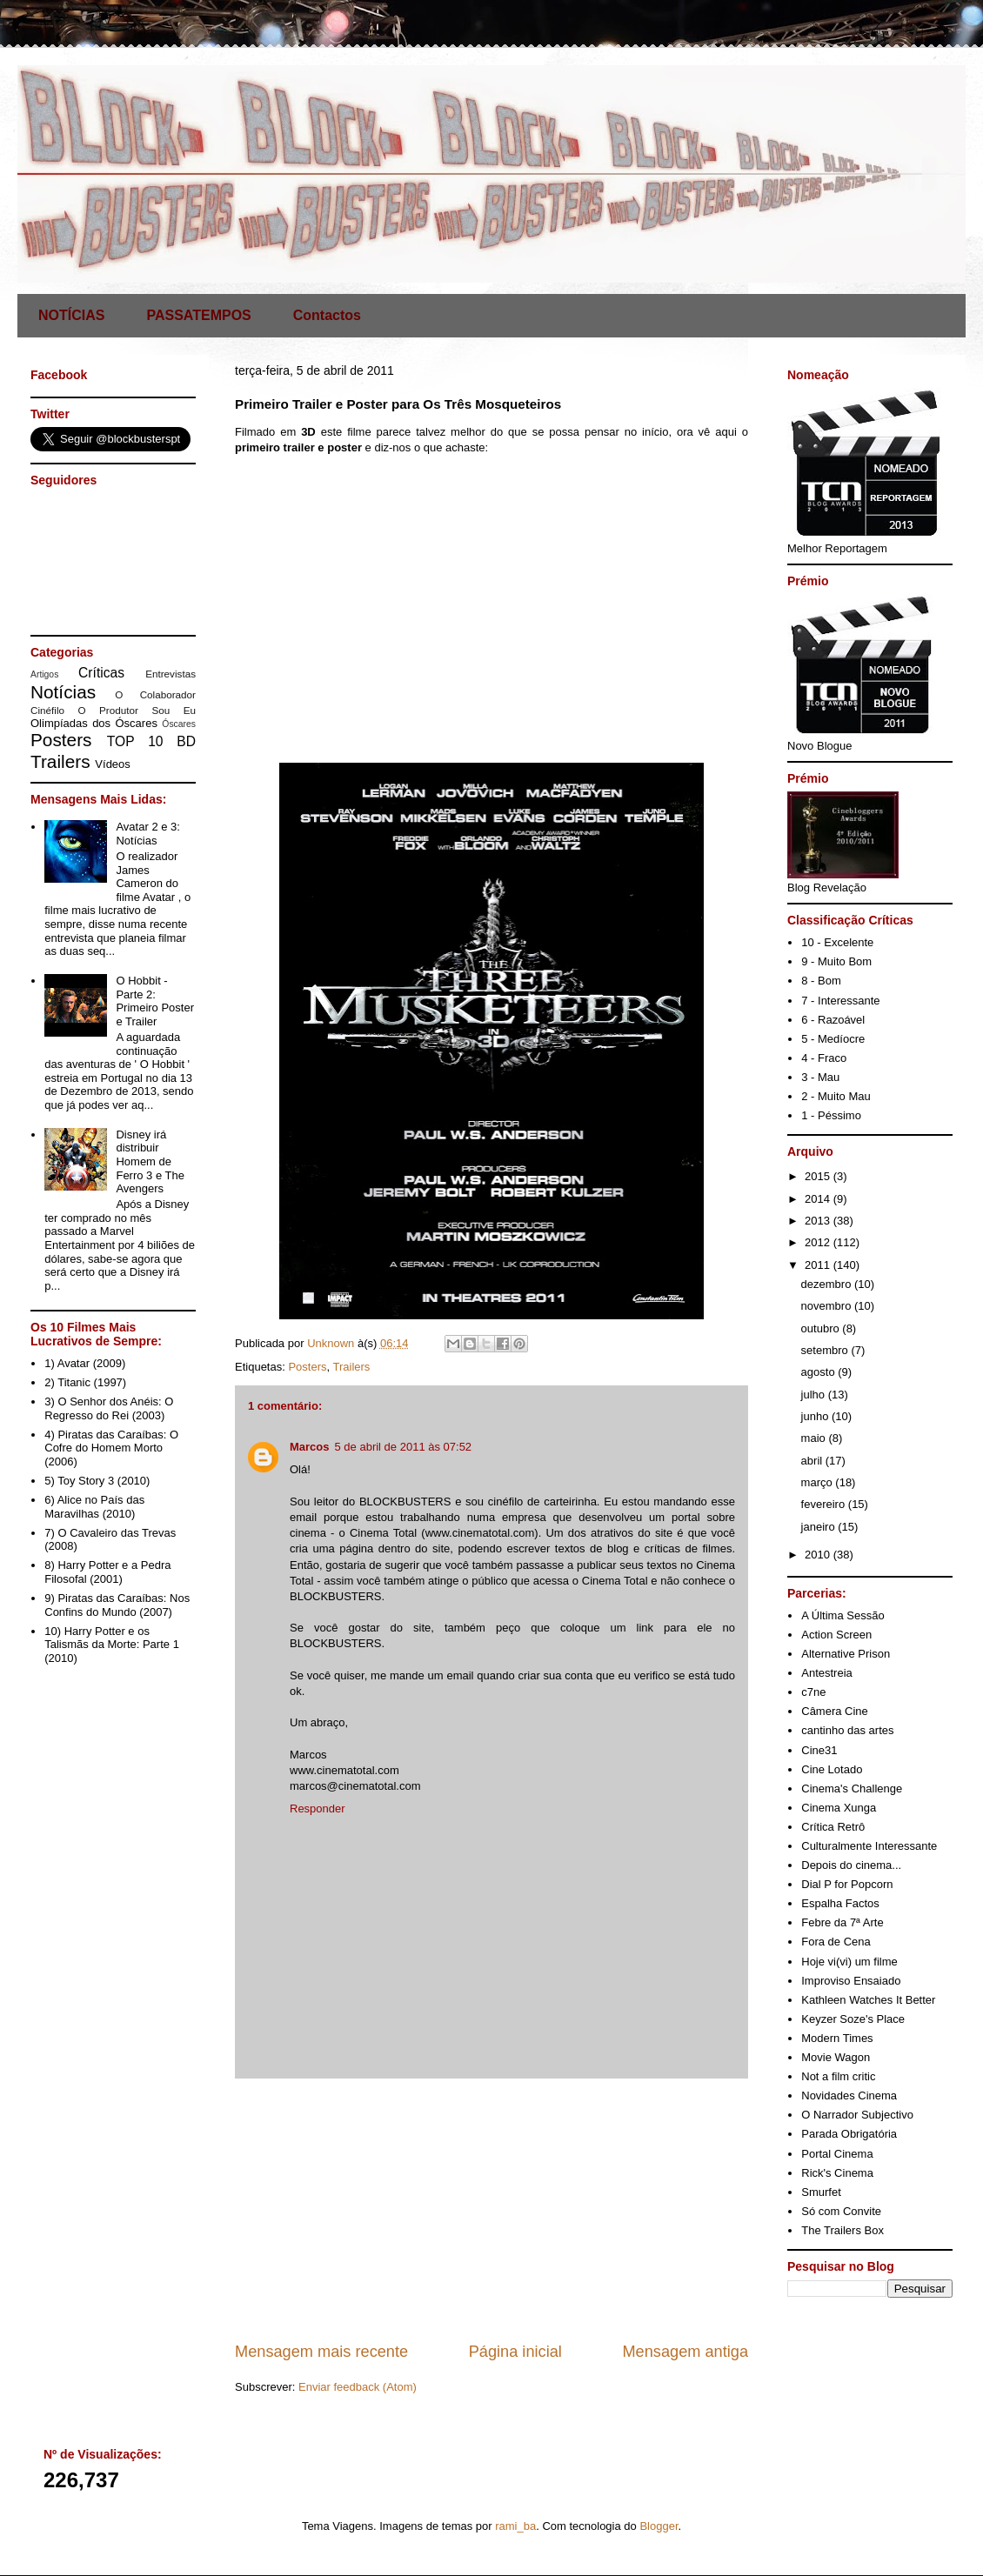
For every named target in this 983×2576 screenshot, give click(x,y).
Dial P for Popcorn (847, 1884)
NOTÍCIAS (71, 315)
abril (813, 1460)
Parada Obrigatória (849, 2133)
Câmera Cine (834, 1711)
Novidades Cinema (849, 2095)
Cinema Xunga (838, 1807)
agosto (820, 1371)
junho (816, 1416)
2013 (819, 1220)
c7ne (813, 1691)
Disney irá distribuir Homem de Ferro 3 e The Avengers (150, 1161)
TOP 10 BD (151, 741)
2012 (819, 1242)
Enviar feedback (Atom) (357, 2386)
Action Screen (836, 1634)
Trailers (352, 1366)
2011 (819, 1264)
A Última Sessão (842, 1615)
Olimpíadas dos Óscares (93, 723)
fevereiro (824, 1504)
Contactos (327, 315)
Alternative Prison (845, 1653)
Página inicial (515, 2351)
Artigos (44, 674)
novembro (827, 1305)
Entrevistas (170, 673)
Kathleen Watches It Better (868, 1999)
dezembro (827, 1284)
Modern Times (837, 2038)
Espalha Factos (840, 1903)
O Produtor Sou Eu (136, 710)
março (818, 1482)
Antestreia (827, 1672)
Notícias (63, 692)
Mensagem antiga (685, 2351)
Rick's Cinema (837, 2172)
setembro (826, 1350)
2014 (819, 1198)
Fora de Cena (836, 1941)
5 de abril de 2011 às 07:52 (403, 1446)
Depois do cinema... (851, 1865)
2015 (819, 1176)
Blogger (658, 2526)
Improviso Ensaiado (850, 1980)
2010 (819, 1554)
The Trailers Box (842, 2230)
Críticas (101, 672)
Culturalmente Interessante (869, 1845)
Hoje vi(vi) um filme (849, 1961)
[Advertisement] (491, 2210)
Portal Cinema (837, 2153)
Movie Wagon (835, 2057)
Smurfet (821, 2192)
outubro (822, 1328)
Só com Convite (841, 2211)
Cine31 (819, 1750)
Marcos (310, 1446)
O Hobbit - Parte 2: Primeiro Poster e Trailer (155, 1001)
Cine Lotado (831, 1769)
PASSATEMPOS (198, 315)
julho (814, 1394)
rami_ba (515, 2526)
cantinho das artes (847, 1730)
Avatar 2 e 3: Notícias (147, 833)
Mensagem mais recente (321, 2351)
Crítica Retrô (833, 1826)
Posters (307, 1366)
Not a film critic (838, 2076)
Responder (317, 1808)
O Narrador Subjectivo (857, 2114)
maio (815, 1438)
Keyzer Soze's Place (853, 2018)
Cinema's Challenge (851, 1788)
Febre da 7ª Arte (842, 1922)
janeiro (820, 1526)
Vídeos (112, 764)
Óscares (179, 724)
